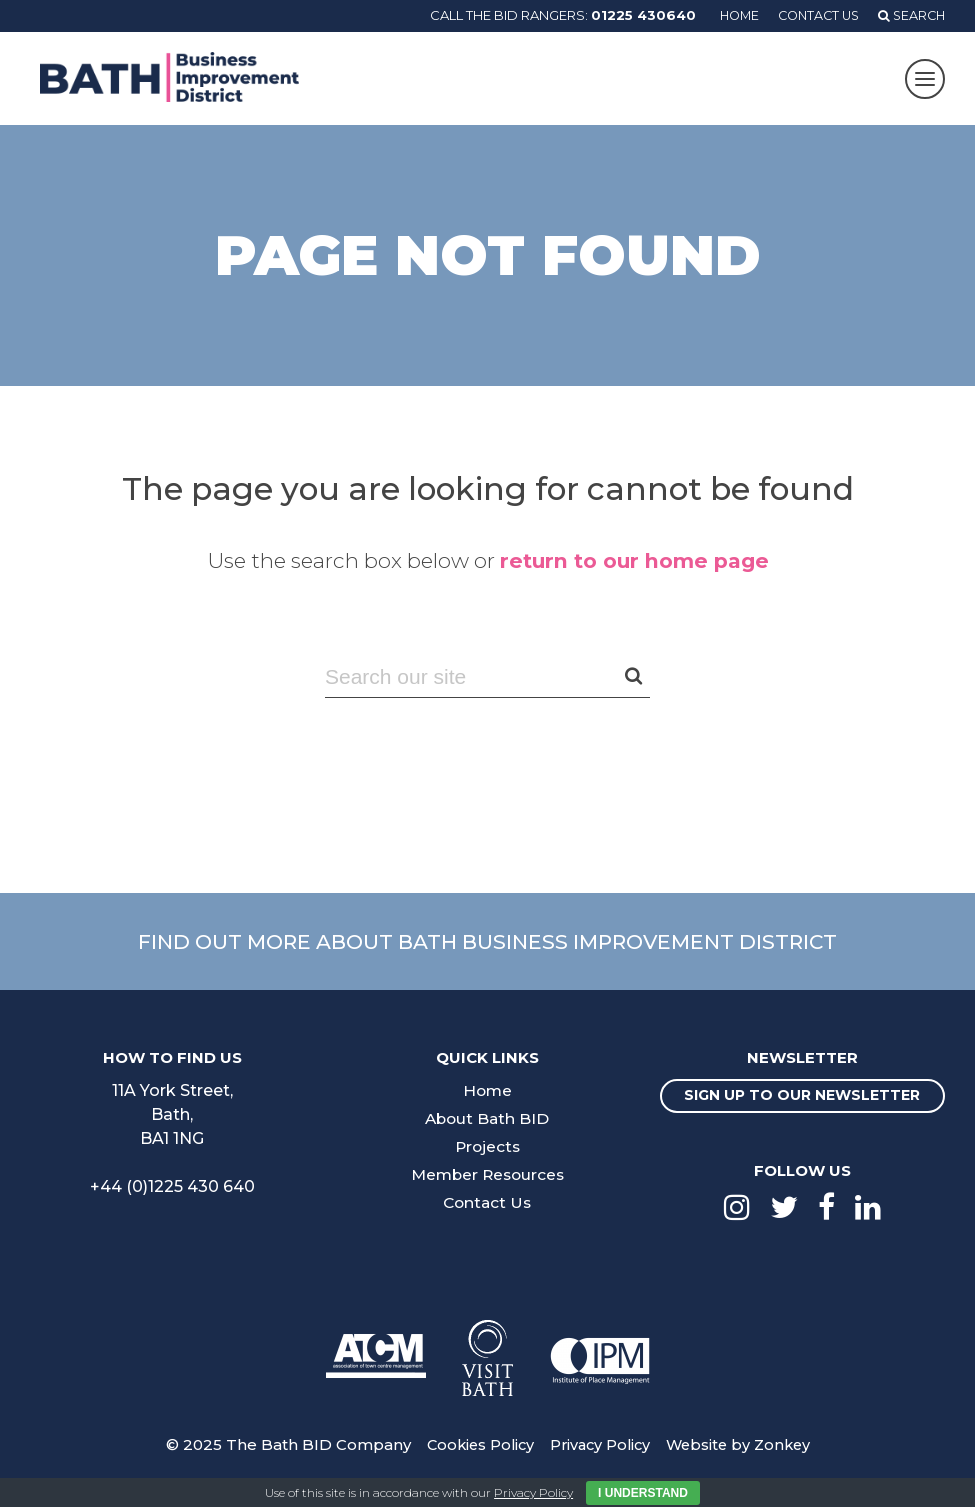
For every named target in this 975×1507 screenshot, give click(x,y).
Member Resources (487, 1174)
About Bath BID (487, 1118)
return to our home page (634, 560)
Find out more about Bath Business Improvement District (488, 941)
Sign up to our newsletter (802, 1103)
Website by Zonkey (743, 1459)
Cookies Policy (475, 1459)
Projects (487, 1146)
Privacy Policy (599, 1459)
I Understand (643, 1493)
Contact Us (812, 15)
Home (729, 15)
